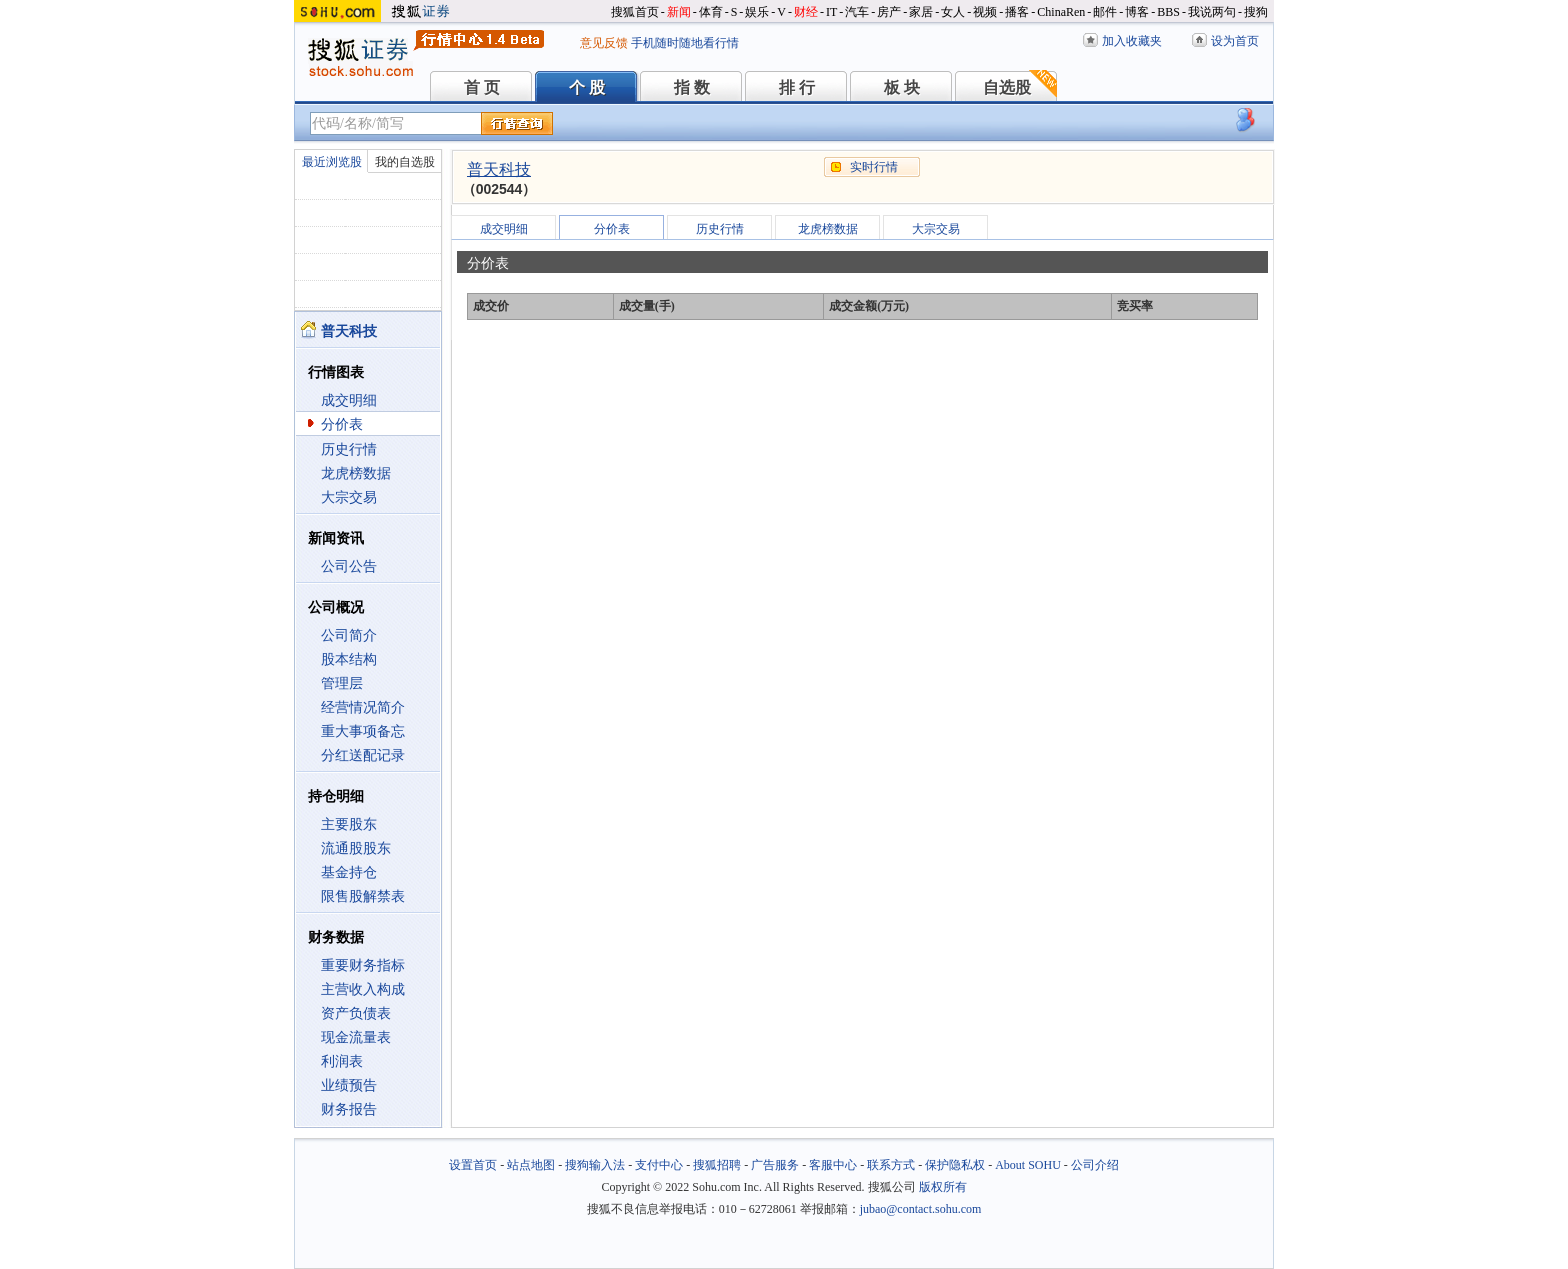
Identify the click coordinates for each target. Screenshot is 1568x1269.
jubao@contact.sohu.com (921, 1209)
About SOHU (1028, 1165)
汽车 (857, 12)
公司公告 (349, 566)
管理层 (342, 683)
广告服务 (775, 1165)
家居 (921, 12)
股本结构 (349, 659)
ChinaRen (1061, 12)
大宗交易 (349, 497)
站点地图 (531, 1165)
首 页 (482, 87)
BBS (1168, 12)
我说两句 (1212, 12)
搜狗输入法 (595, 1165)
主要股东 (349, 824)
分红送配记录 (363, 755)
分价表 (342, 424)
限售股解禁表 (363, 896)
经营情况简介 (363, 707)
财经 (806, 12)
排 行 (797, 87)
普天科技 (499, 169)
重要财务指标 (363, 965)
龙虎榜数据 (356, 473)
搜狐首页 (635, 12)
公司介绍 (1095, 1165)
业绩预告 (349, 1085)
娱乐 (757, 12)
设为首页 (1235, 41)
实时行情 (874, 167)
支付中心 (659, 1165)
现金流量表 (356, 1037)
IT (831, 12)
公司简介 (349, 635)
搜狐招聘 (717, 1165)
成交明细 (349, 400)
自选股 (1007, 87)
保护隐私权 (955, 1165)
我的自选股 (405, 162)
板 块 (902, 87)
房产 (889, 12)
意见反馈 (604, 43)
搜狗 (1256, 12)
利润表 (342, 1061)
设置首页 (473, 1165)
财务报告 (349, 1109)
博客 (1137, 12)
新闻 (679, 12)
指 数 (692, 87)
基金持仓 (349, 872)
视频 (985, 12)
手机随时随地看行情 (685, 43)
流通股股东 (356, 848)
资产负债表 (356, 1013)
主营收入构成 (363, 989)
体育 (711, 12)
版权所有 (943, 1187)
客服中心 (833, 1165)
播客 (1017, 12)
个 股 (587, 87)
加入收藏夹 (1132, 41)
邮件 (1105, 12)
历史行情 (349, 449)
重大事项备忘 (363, 731)
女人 (953, 12)
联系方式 (891, 1165)
